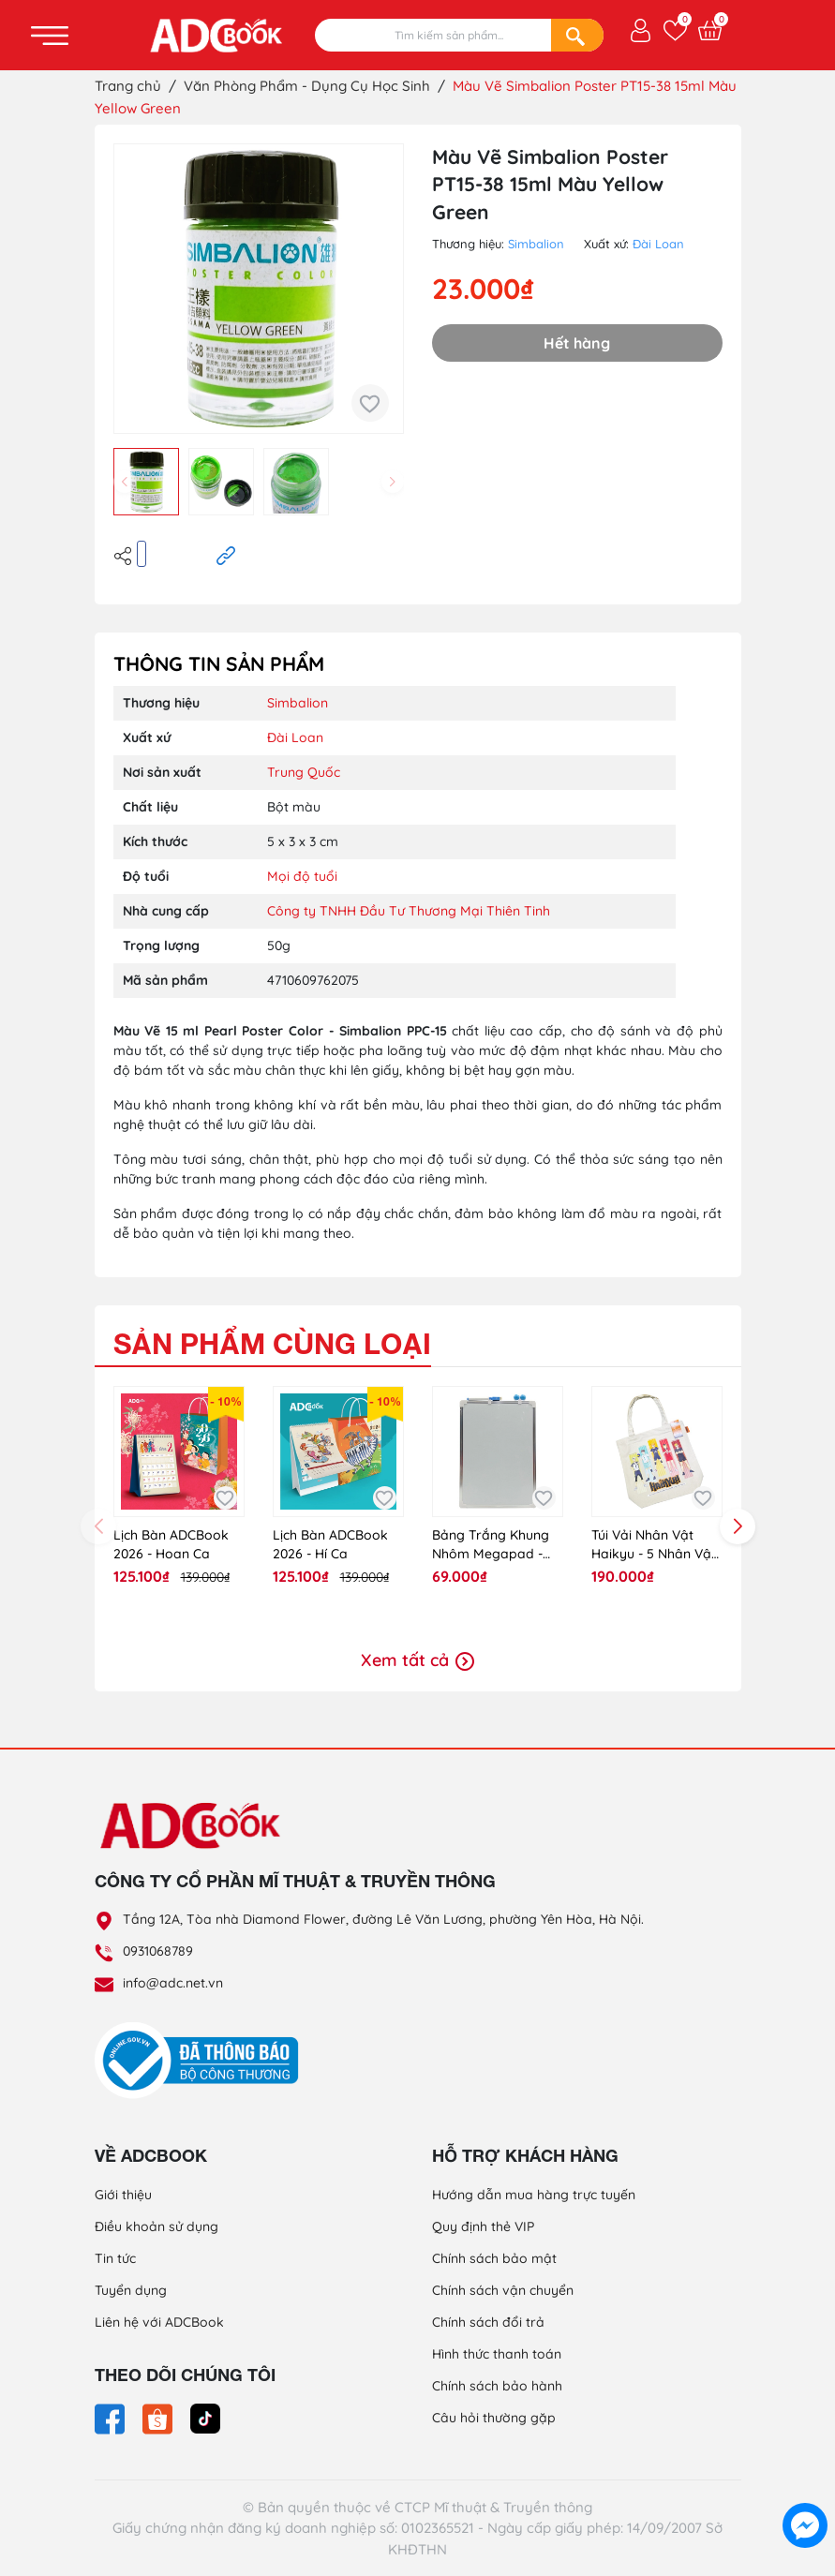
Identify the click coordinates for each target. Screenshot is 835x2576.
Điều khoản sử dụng (156, 2226)
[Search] (577, 35)
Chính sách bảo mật (494, 2258)
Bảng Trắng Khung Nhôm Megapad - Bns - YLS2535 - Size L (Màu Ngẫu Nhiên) (494, 1544)
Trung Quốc (303, 772)
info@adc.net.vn (173, 1982)
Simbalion (536, 243)
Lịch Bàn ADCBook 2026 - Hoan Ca (171, 1544)
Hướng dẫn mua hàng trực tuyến (533, 2194)
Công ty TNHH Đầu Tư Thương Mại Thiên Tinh (408, 910)
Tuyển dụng (131, 2290)
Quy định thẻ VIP (483, 2226)
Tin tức (115, 2258)
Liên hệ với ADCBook (159, 2322)
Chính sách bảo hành (497, 2385)
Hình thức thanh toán (496, 2353)
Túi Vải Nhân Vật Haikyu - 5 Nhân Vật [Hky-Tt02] (653, 1544)
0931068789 (158, 1951)
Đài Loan (658, 243)
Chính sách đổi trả (488, 2322)
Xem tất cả (417, 1660)
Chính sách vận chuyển (503, 2290)
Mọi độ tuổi (302, 876)
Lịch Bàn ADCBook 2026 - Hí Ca (330, 1544)
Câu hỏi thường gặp (494, 2417)
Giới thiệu (123, 2194)
